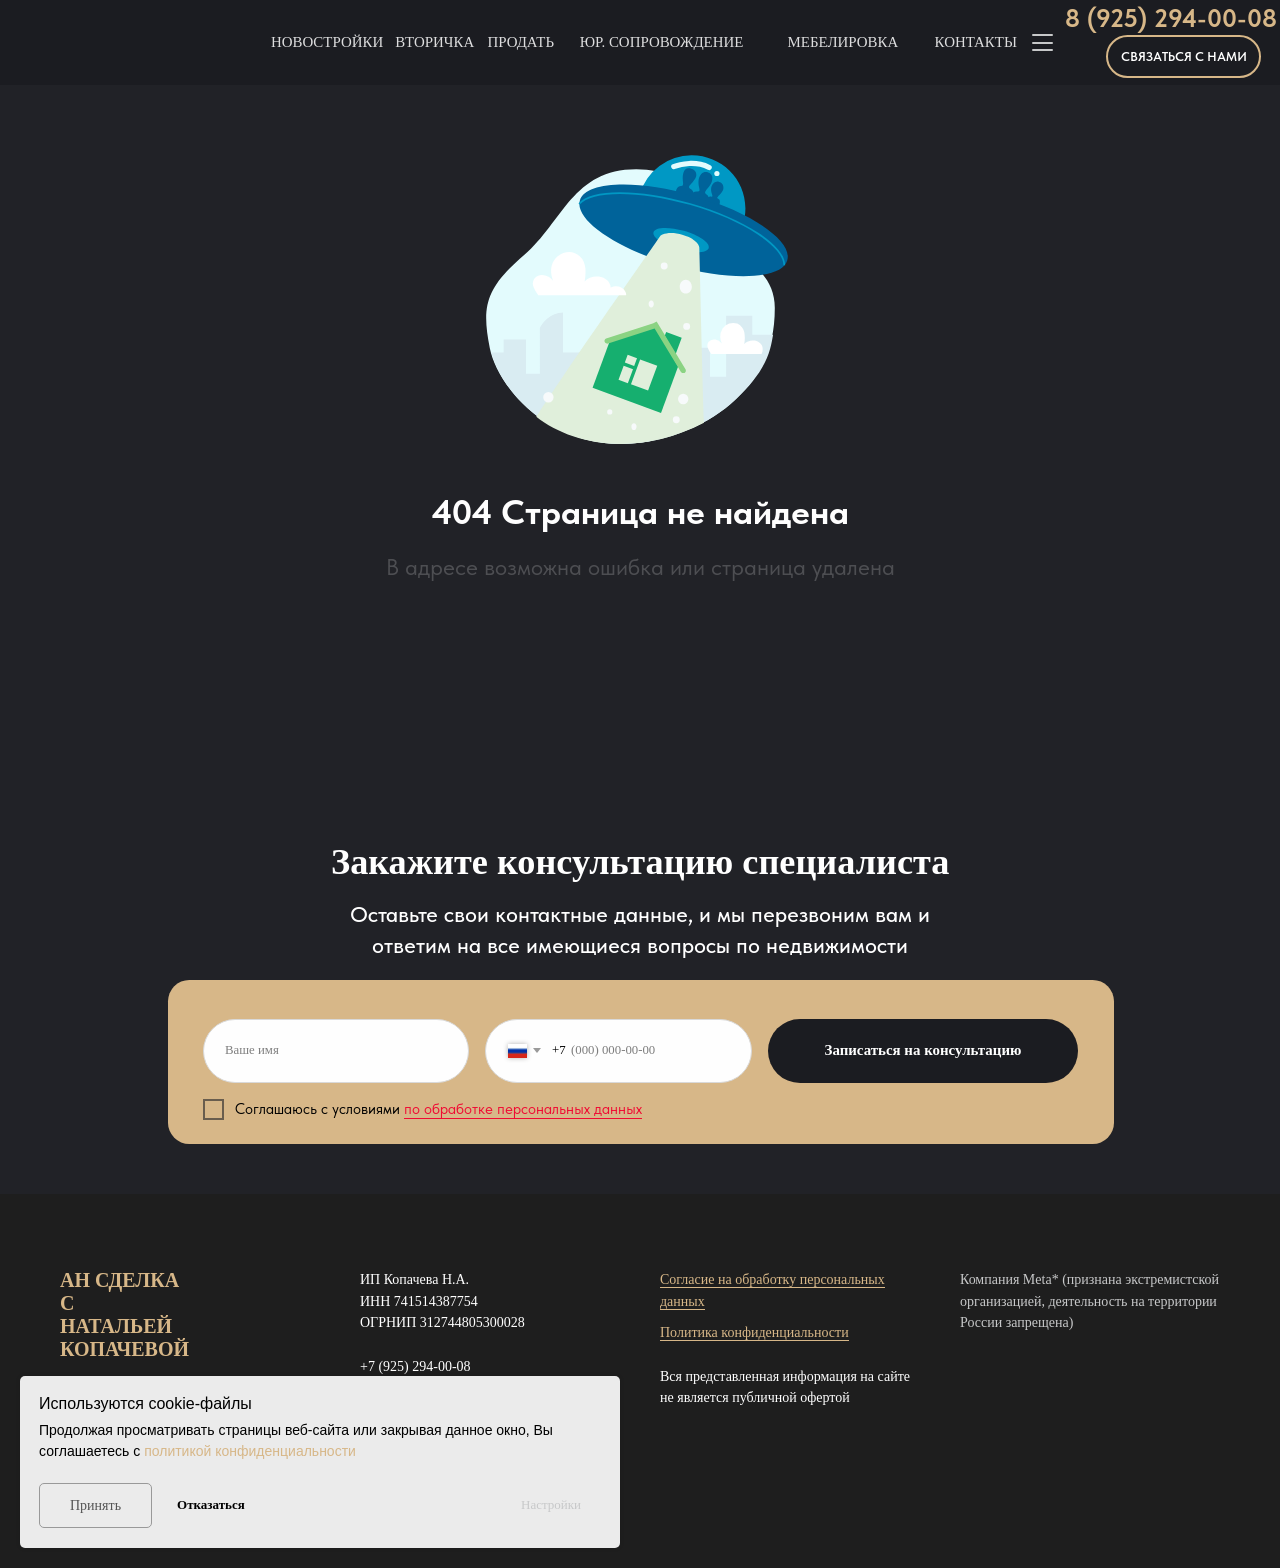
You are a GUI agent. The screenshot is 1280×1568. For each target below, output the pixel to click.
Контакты (976, 42)
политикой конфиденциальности (250, 1451)
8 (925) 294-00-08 (1171, 18)
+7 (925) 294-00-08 (415, 1366)
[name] (336, 1051)
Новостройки (327, 42)
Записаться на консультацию (923, 1050)
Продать (520, 42)
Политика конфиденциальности (754, 1332)
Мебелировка (843, 42)
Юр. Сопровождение (662, 42)
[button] (1183, 56)
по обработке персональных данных (523, 1109)
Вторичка (434, 42)
